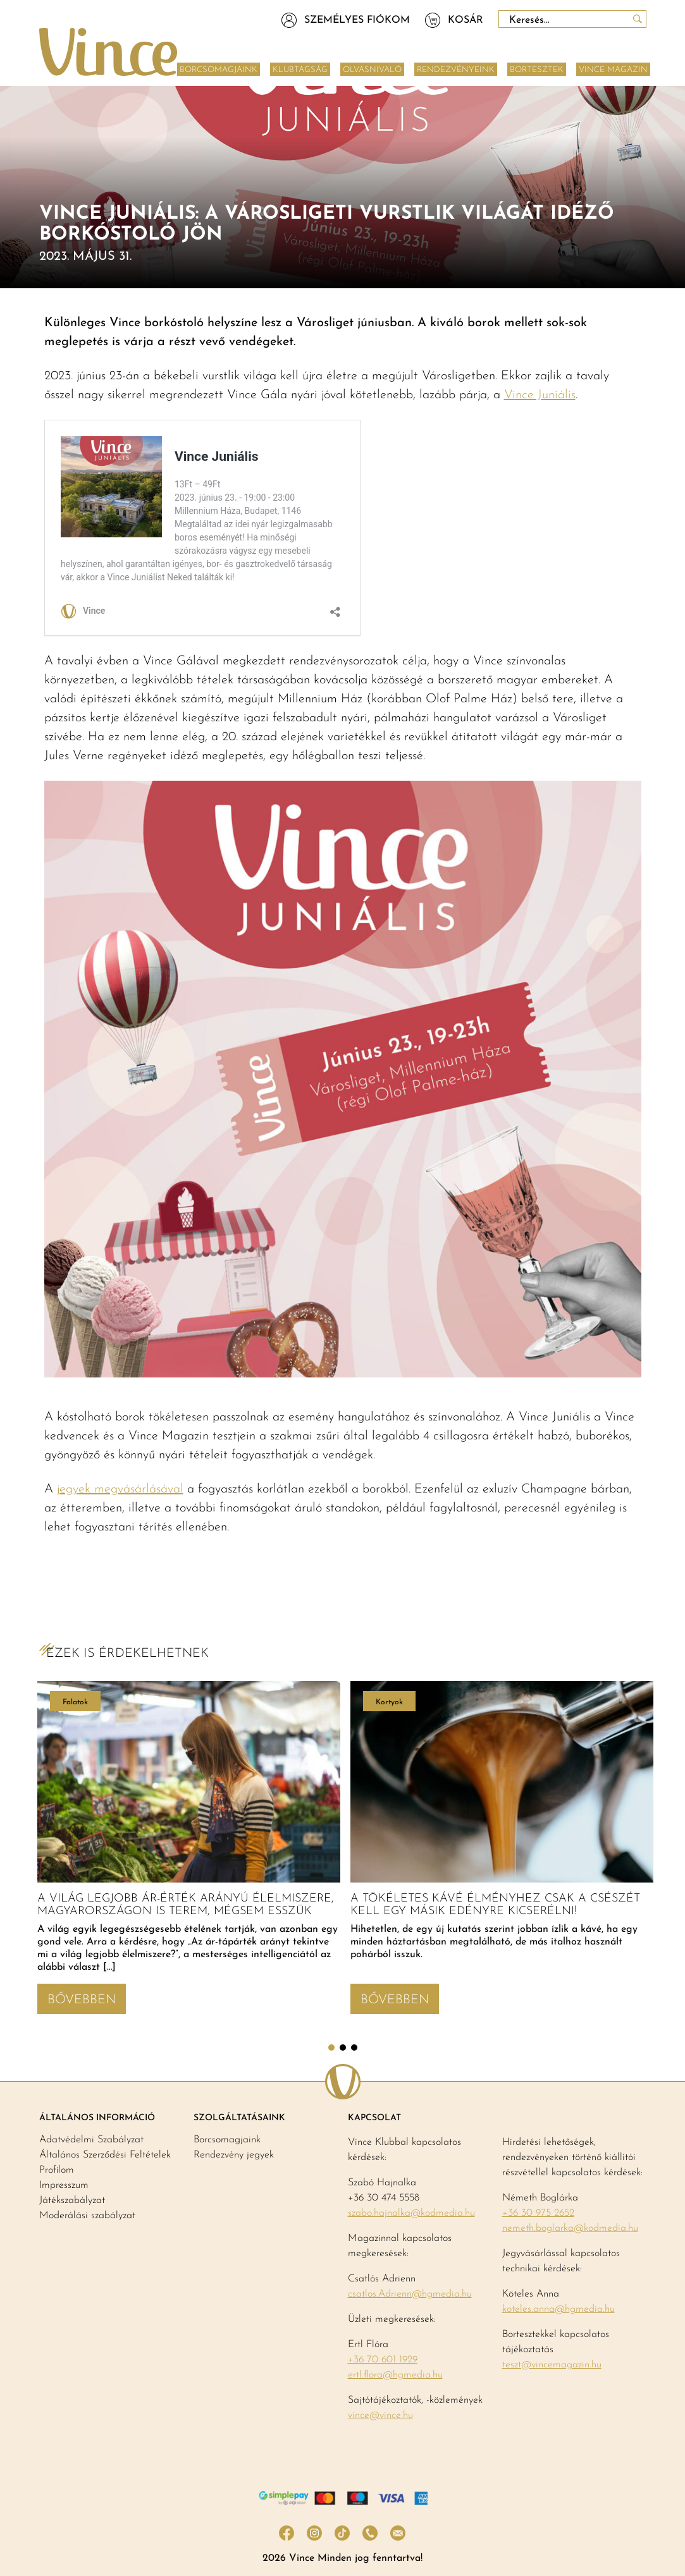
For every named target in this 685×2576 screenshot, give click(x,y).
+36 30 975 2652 (538, 2213)
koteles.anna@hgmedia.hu (558, 2309)
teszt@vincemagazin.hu (552, 2365)
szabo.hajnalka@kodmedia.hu (411, 2213)
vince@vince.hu (380, 2415)
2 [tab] (343, 2047)
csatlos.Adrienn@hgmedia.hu (410, 2294)
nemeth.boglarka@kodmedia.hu (570, 2228)
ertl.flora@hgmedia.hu (395, 2375)
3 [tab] (354, 2047)
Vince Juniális (540, 395)
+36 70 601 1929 (382, 2360)
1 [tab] (331, 2047)
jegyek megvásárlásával (120, 1489)
